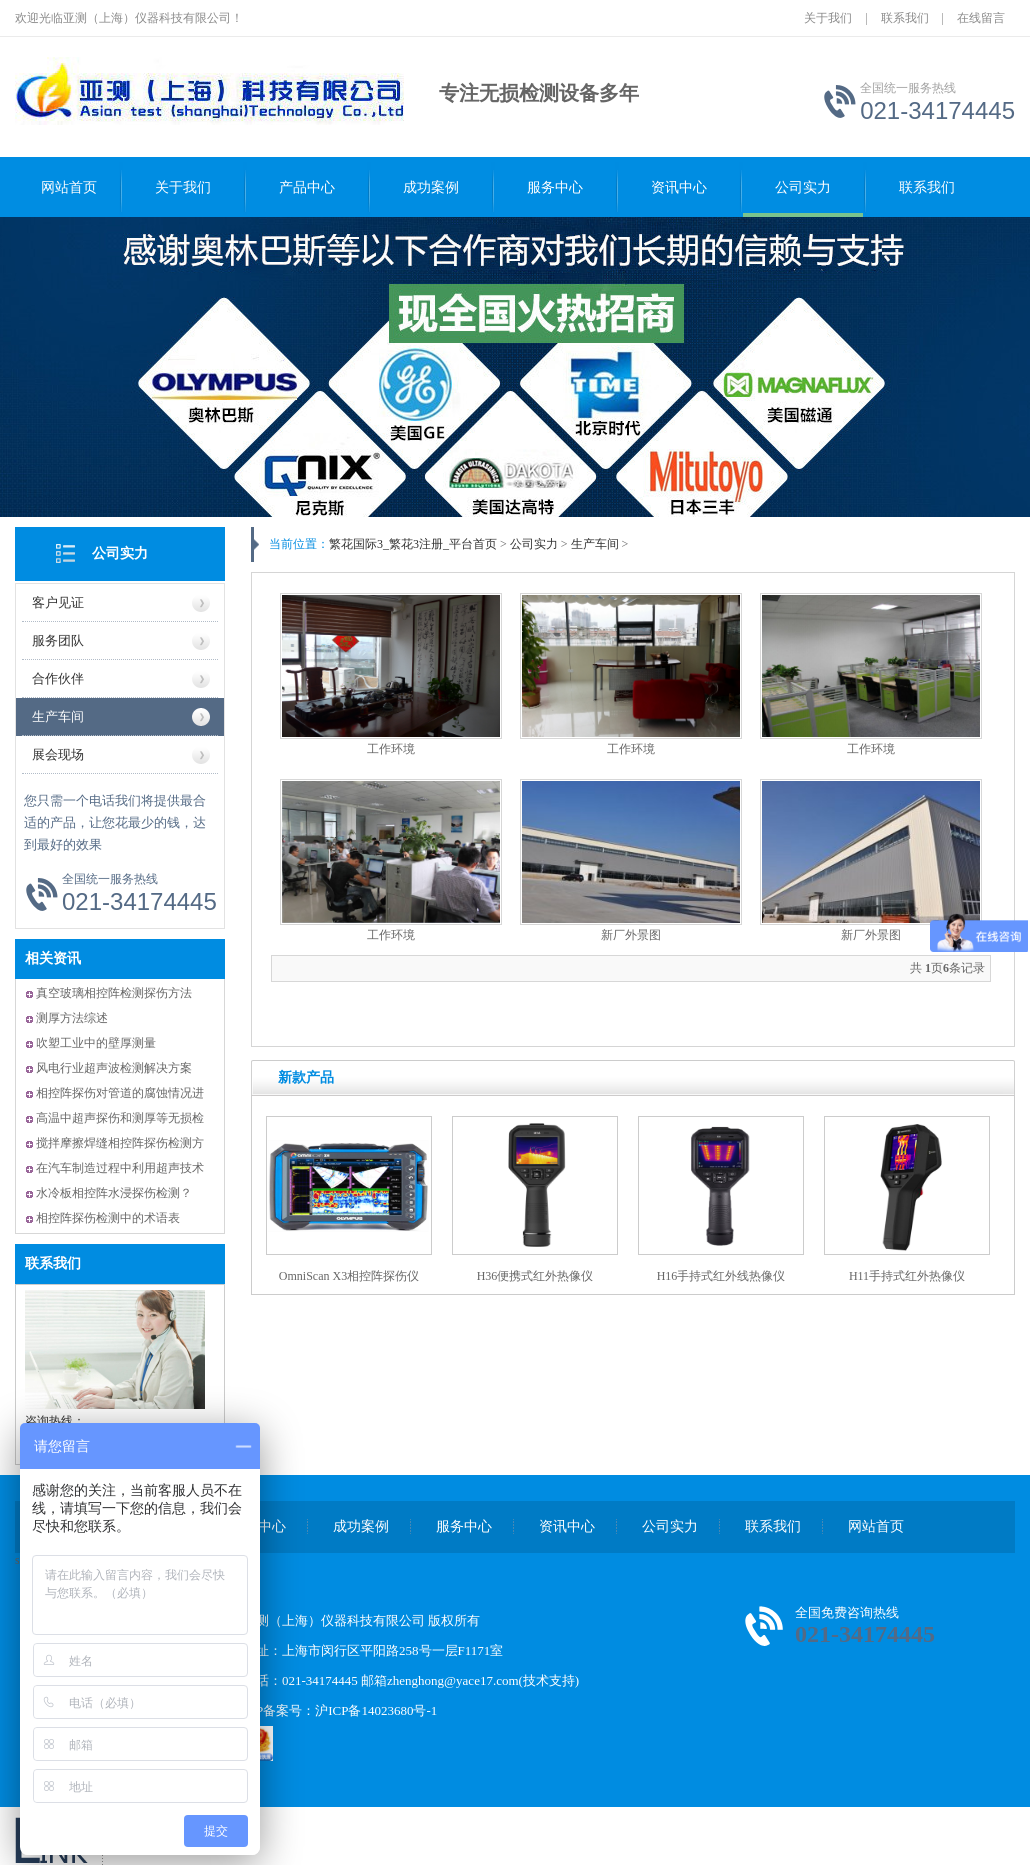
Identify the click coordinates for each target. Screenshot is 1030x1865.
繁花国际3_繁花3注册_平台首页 (413, 544)
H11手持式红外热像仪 (907, 1276)
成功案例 (431, 187)
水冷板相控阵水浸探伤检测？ (114, 1193)
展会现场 (58, 754)
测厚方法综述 (72, 1018)
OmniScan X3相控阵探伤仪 (349, 1276)
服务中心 (555, 187)
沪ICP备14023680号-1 (376, 1710)
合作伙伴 (58, 678)
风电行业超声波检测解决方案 (114, 1068)
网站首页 (69, 187)
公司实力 (803, 187)
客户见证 (58, 602)
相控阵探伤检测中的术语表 (108, 1218)
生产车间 (58, 716)
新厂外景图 (631, 935)
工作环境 (391, 749)
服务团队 (58, 640)
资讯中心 (679, 187)
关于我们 (828, 18)
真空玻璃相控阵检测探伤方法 (114, 993)
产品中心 (307, 187)
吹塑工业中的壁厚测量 (96, 1043)
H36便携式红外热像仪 (535, 1276)
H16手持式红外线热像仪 (721, 1276)
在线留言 (981, 18)
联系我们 (905, 18)
